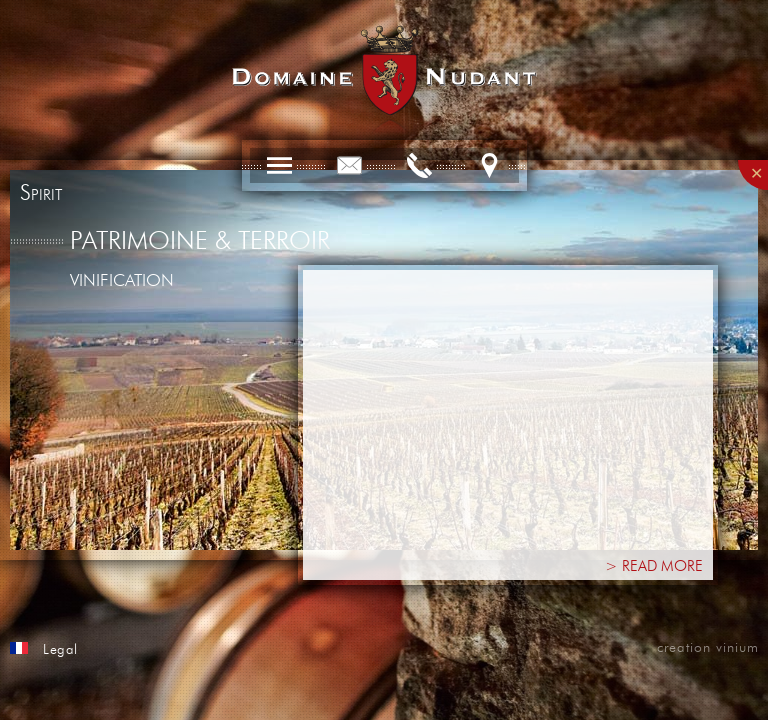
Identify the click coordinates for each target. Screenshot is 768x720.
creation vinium (708, 648)
